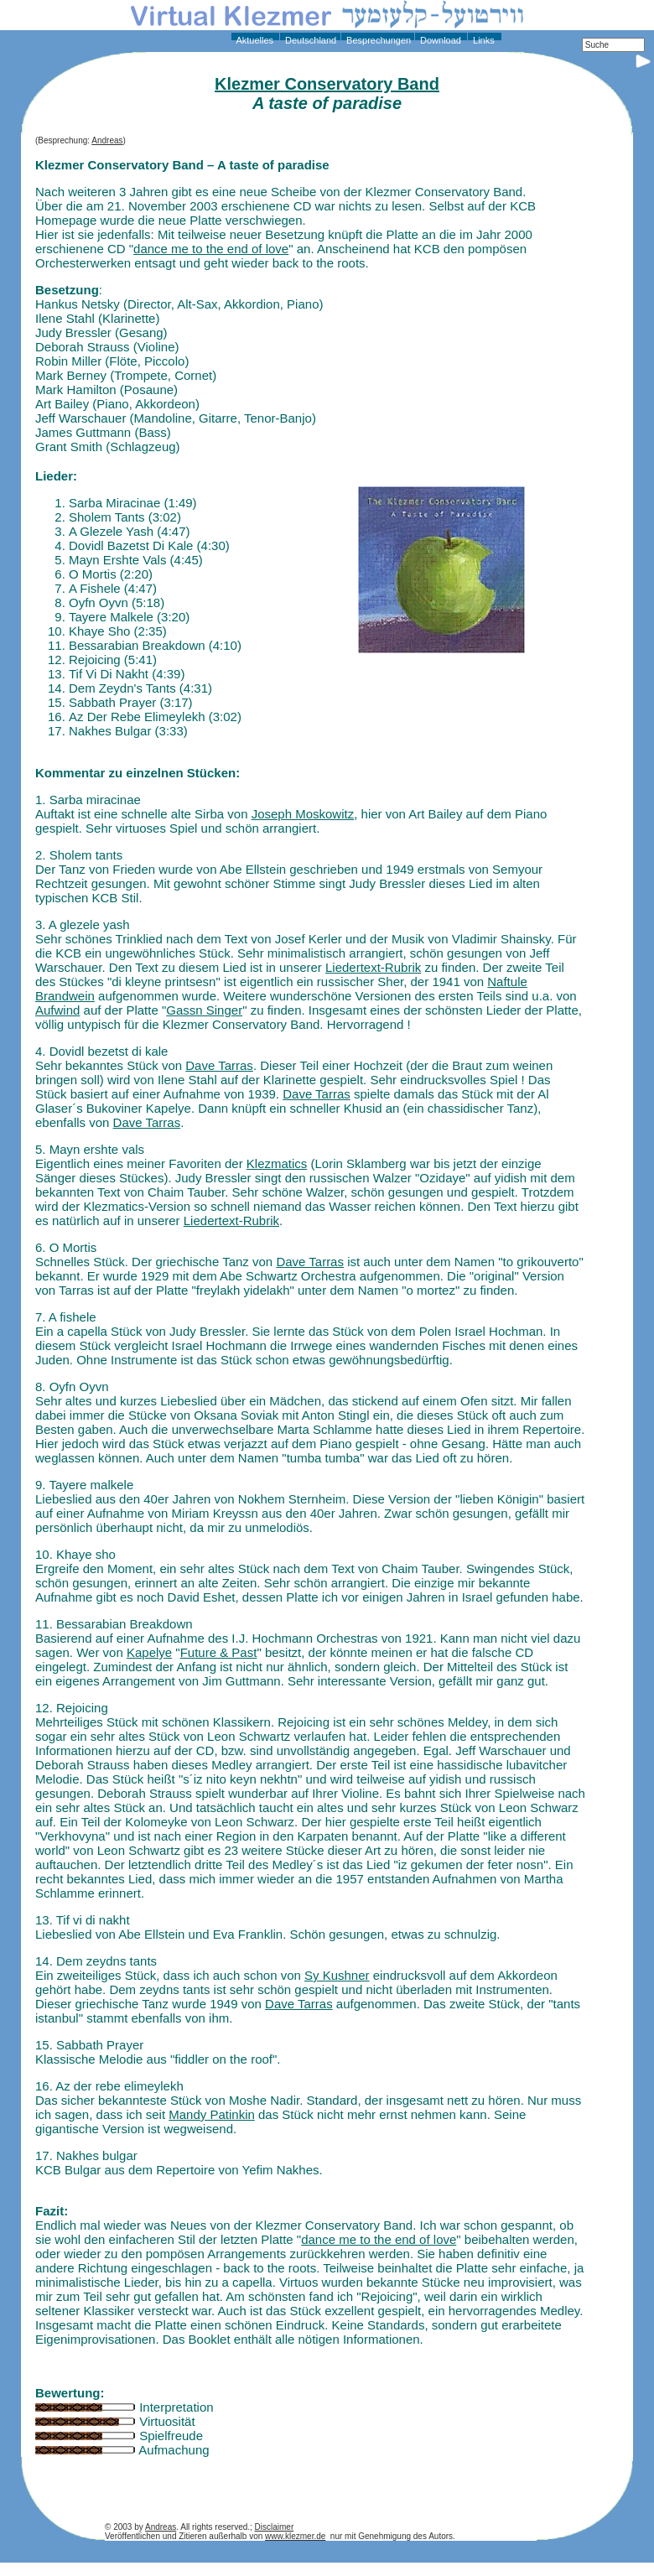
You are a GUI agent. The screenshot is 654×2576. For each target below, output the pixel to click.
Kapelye (149, 1652)
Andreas (106, 140)
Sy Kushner (337, 1975)
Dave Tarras (219, 1065)
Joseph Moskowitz (303, 814)
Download (439, 40)
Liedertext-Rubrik (373, 967)
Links (482, 40)
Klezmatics (277, 1163)
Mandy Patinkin (212, 2114)
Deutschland (309, 40)
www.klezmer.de (295, 2536)
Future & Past (218, 1652)
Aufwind (57, 1010)
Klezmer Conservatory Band (327, 84)
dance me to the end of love (210, 249)
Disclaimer (274, 2527)
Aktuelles (253, 40)
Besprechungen (377, 40)
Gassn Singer (204, 1010)
